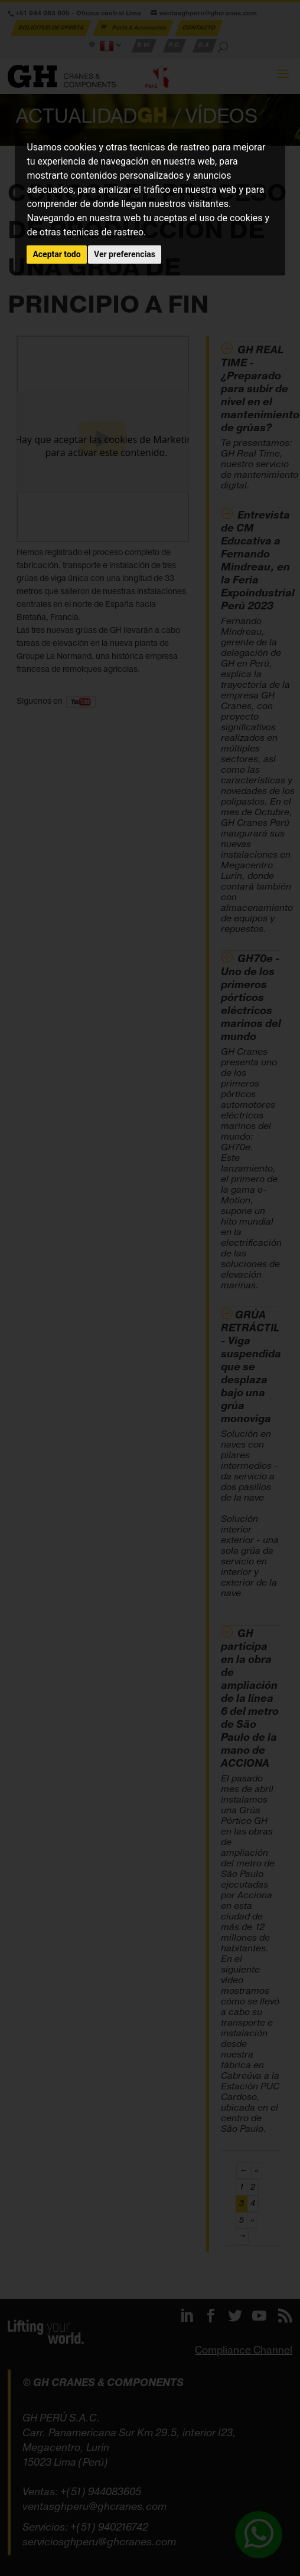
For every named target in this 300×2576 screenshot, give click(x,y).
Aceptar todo (56, 254)
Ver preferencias (124, 254)
